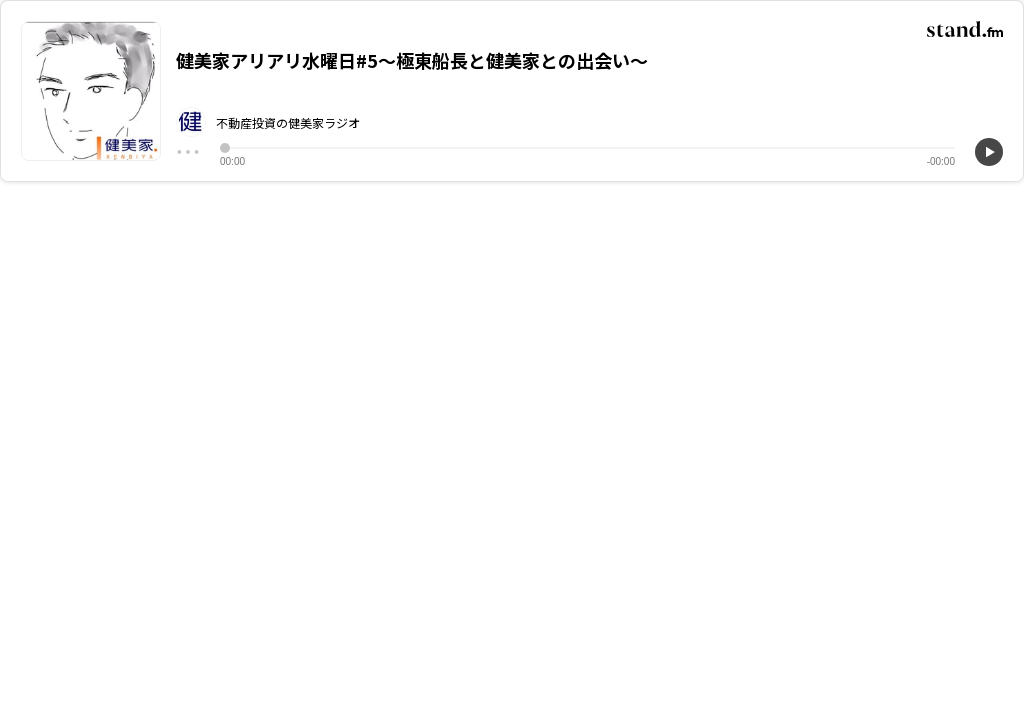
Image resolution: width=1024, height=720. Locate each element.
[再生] (989, 152)
